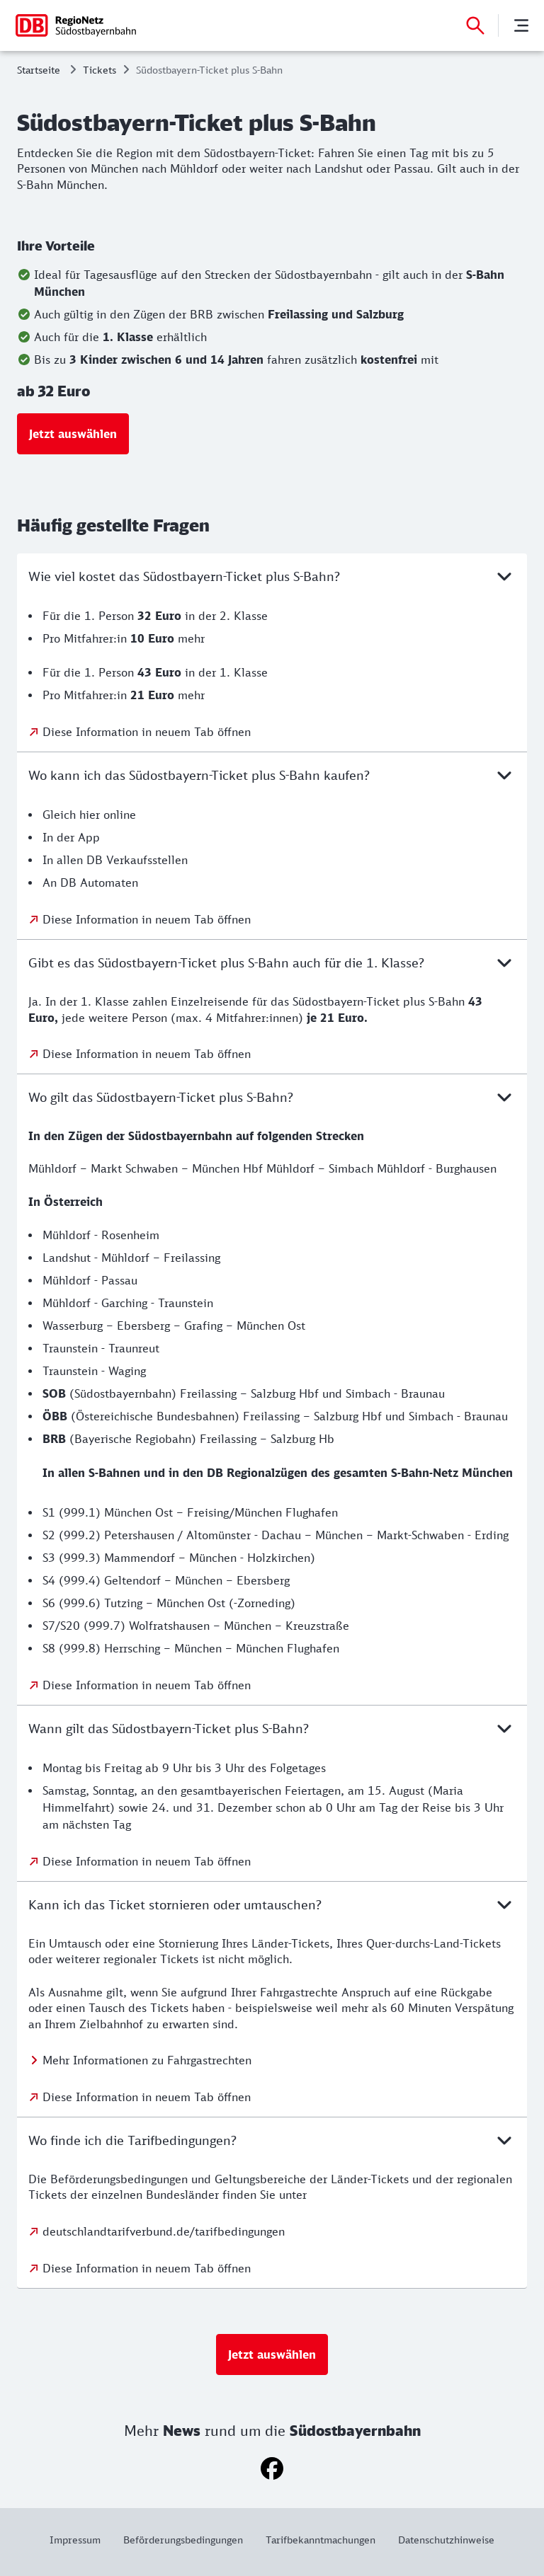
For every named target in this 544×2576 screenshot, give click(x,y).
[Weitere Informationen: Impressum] (81, 2539)
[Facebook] (272, 2468)
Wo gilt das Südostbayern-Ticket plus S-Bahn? (272, 1097)
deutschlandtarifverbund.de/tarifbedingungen (163, 2231)
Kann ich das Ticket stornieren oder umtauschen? (272, 1904)
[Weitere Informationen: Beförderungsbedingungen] (183, 2539)
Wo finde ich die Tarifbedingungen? (272, 2140)
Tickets (99, 70)
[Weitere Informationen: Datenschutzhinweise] (440, 2539)
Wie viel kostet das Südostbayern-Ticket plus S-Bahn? (272, 576)
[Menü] (521, 25)
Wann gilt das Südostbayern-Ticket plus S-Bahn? (272, 1728)
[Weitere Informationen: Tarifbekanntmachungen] (320, 2539)
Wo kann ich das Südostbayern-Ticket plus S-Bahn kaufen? (272, 775)
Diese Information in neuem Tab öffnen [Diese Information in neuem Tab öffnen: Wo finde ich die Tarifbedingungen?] (146, 2268)
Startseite (38, 70)
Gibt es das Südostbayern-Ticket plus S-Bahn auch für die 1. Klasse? (272, 962)
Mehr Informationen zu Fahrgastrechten (146, 2060)
